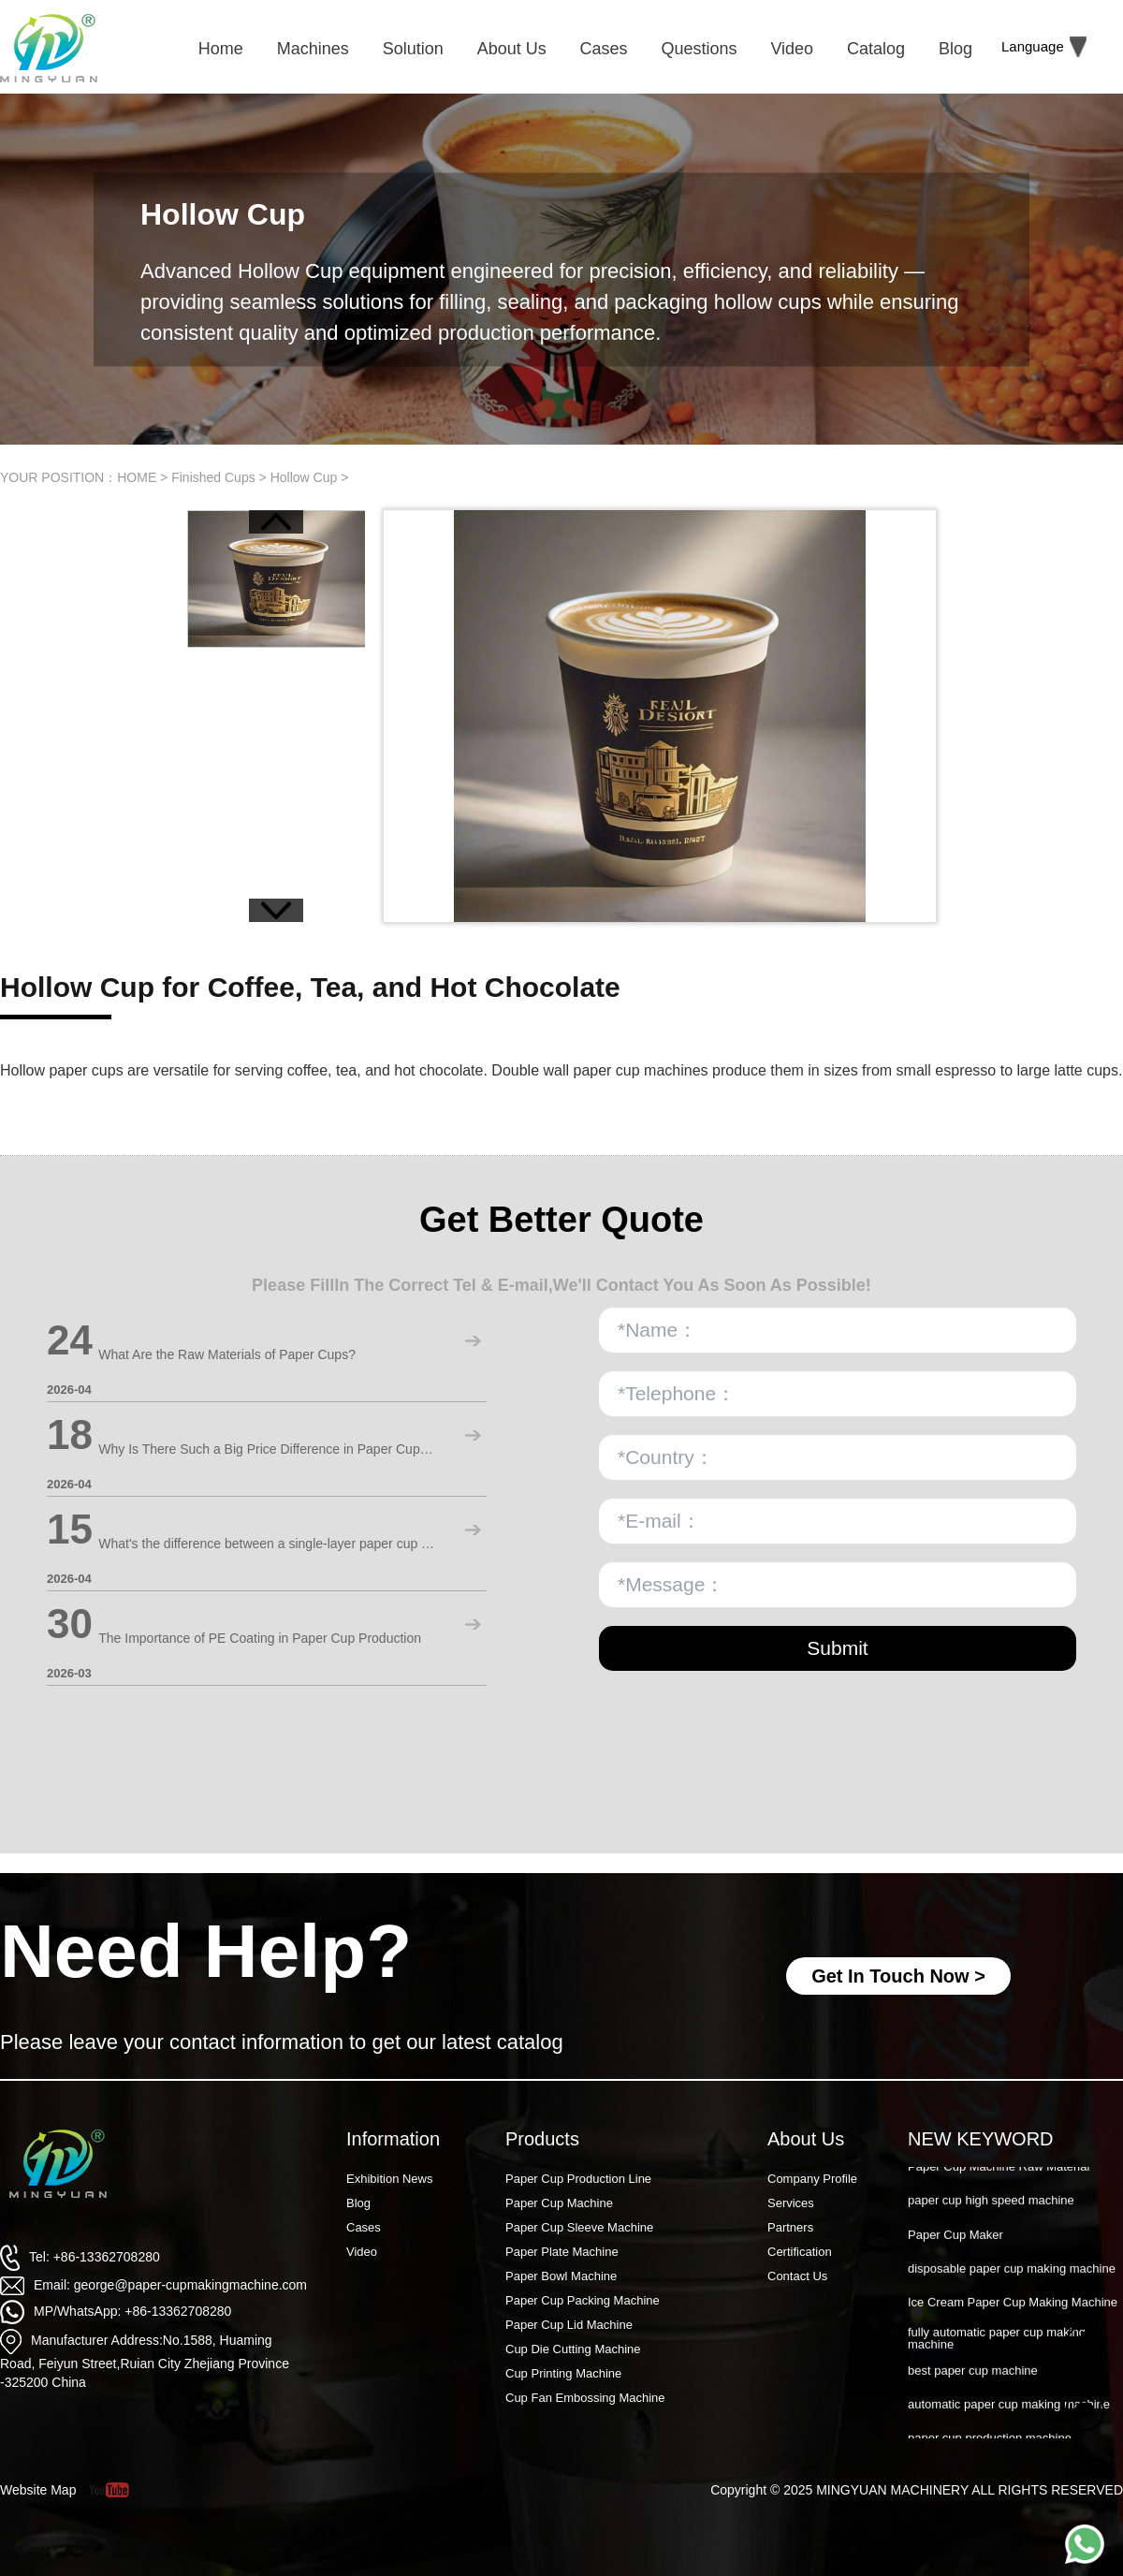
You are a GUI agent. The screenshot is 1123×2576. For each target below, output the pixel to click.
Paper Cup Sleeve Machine (579, 2227)
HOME (136, 477)
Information (393, 2139)
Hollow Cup (304, 477)
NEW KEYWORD (981, 2139)
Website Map (38, 2489)
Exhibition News (389, 2179)
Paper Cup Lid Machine (569, 2325)
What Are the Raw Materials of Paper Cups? (227, 1354)
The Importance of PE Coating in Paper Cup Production (259, 1638)
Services (790, 2203)
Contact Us (797, 2276)
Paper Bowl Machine (561, 2276)
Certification (799, 2252)
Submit (837, 1648)
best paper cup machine (973, 2381)
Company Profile (812, 2179)
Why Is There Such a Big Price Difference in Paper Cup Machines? (266, 1449)
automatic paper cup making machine (1009, 2414)
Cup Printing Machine (563, 2373)
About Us (805, 2139)
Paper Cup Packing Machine (582, 2300)
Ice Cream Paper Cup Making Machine (1012, 2312)
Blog (358, 2203)
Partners (790, 2227)
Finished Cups (213, 477)
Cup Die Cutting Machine (573, 2349)
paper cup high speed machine (991, 2210)
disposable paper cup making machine (1012, 2279)
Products (542, 2139)
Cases (363, 2227)
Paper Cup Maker (955, 2245)
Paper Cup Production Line (578, 2179)
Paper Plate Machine (562, 2252)
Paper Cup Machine (559, 2203)
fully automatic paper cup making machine (997, 2348)
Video (361, 2252)
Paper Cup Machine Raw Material (998, 2177)
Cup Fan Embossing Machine (585, 2398)
